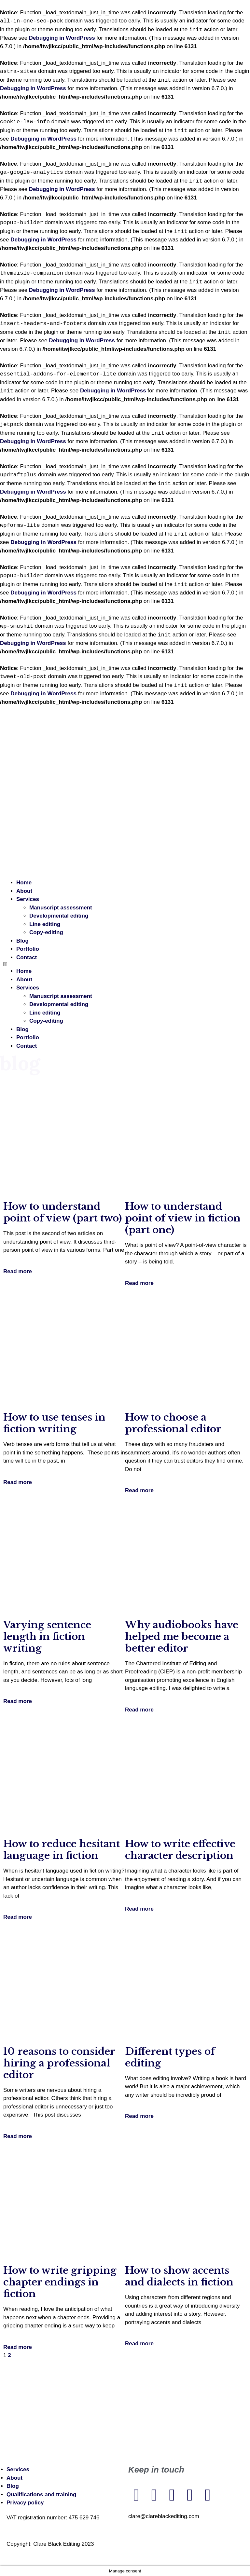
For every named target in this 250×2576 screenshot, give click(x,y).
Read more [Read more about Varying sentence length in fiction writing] (17, 1701)
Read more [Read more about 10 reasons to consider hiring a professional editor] (17, 2136)
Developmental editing (58, 916)
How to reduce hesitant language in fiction (61, 1849)
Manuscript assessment (60, 908)
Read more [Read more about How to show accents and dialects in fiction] (139, 2343)
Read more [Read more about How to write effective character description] (139, 1909)
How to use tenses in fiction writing (54, 1423)
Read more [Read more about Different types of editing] (139, 2116)
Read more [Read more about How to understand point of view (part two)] (17, 1271)
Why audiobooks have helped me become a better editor (181, 1636)
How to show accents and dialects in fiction (179, 2276)
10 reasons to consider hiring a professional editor (59, 2063)
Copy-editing (46, 932)
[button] (125, 964)
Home (24, 882)
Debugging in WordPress (62, 38)
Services (27, 899)
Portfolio (27, 949)
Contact (26, 957)
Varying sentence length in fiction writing (47, 1636)
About (24, 891)
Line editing (44, 924)
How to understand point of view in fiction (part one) (183, 1218)
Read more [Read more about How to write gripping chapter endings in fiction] (17, 2347)
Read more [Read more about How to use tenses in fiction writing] (17, 1482)
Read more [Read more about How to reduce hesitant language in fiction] (17, 1917)
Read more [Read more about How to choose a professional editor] (139, 1490)
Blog (22, 941)
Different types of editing (170, 2057)
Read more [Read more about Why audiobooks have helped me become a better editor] (139, 1710)
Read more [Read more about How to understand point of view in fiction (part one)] (139, 1283)
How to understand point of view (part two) (62, 1212)
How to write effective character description (180, 1849)
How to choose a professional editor (173, 1423)
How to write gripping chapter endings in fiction (60, 2282)
